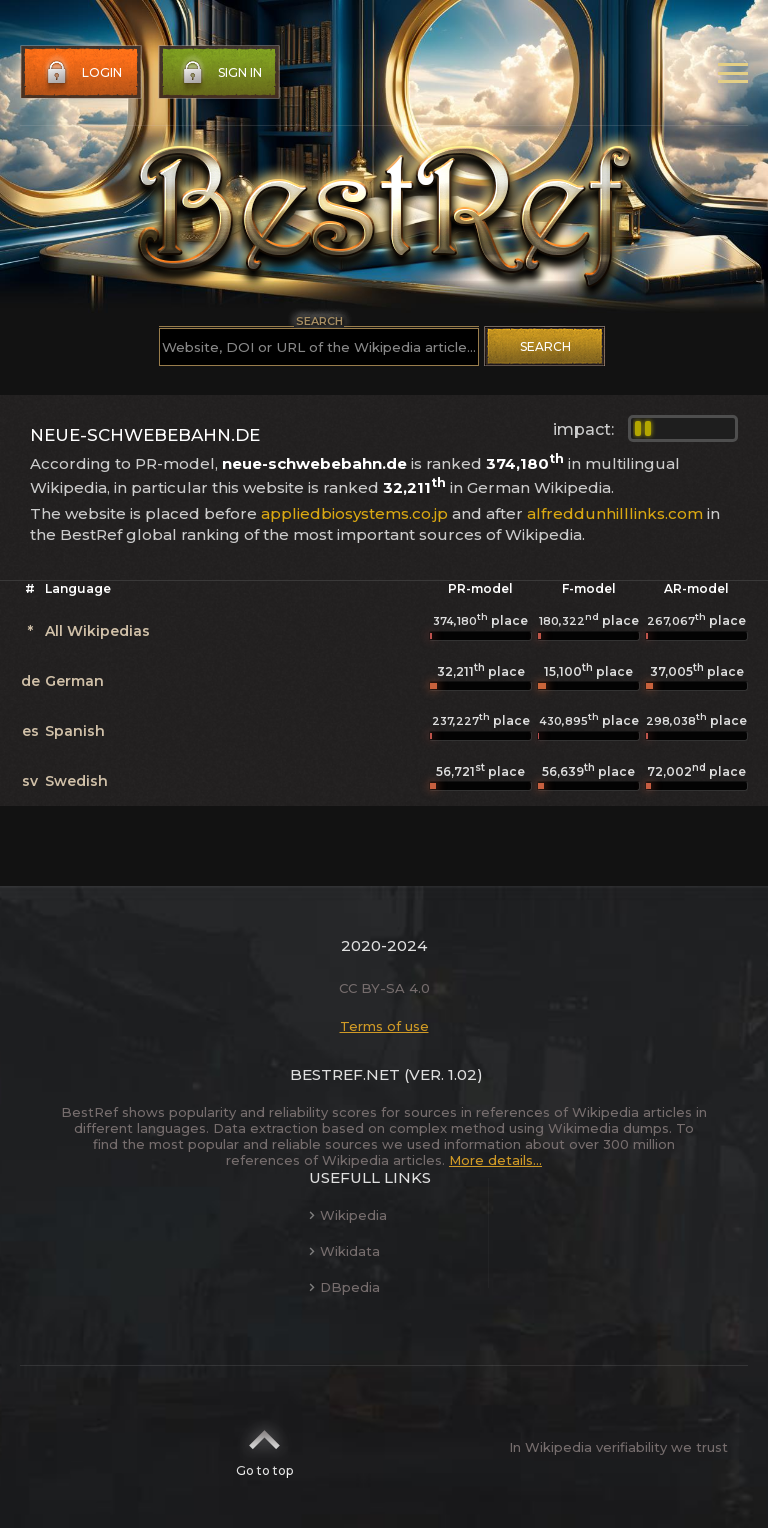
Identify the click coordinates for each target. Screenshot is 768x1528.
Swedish (76, 781)
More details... (495, 1160)
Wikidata (344, 1251)
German (74, 681)
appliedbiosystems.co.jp (354, 513)
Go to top (264, 1447)
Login (82, 73)
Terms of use (384, 1026)
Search (545, 346)
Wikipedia (348, 1215)
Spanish (75, 731)
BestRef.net (345, 1074)
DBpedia (344, 1287)
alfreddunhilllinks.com (615, 513)
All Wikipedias (97, 631)
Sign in (220, 73)
